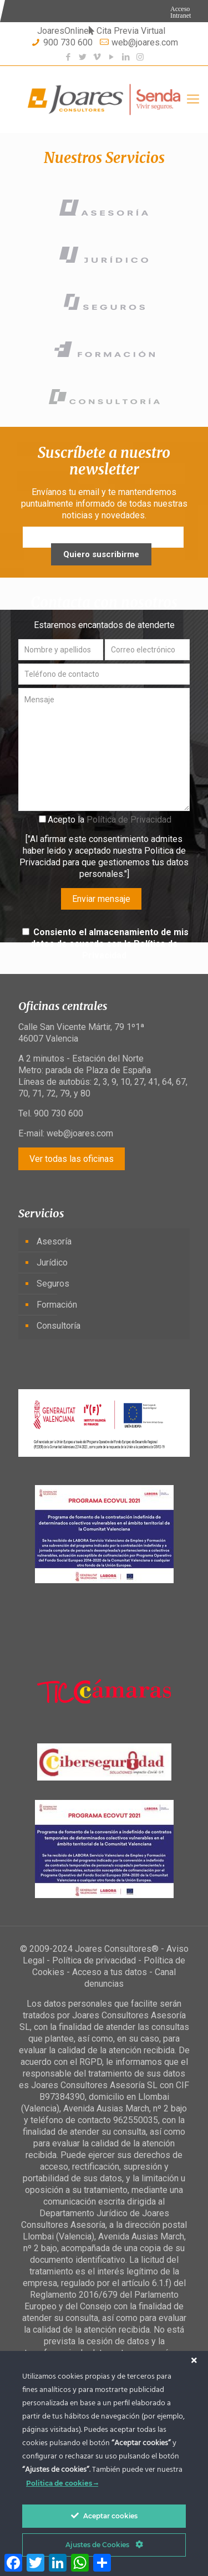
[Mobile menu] (193, 99)
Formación (57, 1304)
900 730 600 (68, 42)
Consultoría (58, 1325)
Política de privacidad (94, 1960)
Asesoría (54, 1241)
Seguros (53, 1283)
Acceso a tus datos (109, 1972)
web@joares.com (144, 42)
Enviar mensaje (101, 899)
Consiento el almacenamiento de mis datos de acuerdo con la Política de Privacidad (110, 944)
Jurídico (52, 1262)
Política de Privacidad (129, 819)
